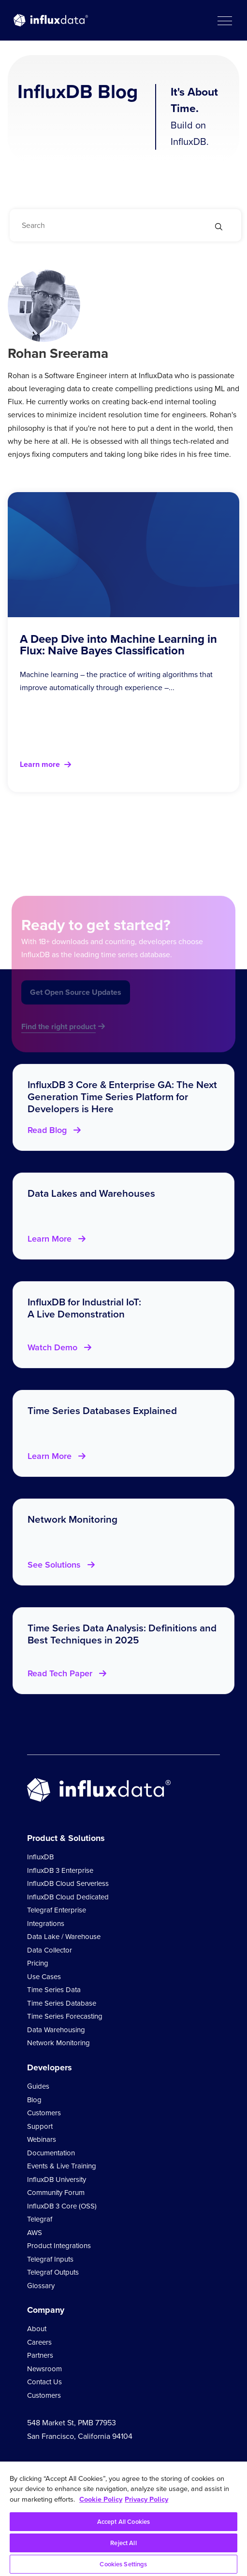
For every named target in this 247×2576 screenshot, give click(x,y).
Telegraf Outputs (53, 2272)
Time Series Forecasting (64, 2016)
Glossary (41, 2285)
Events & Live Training (61, 2166)
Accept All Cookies (123, 2521)
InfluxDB (40, 1857)
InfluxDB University (56, 2179)
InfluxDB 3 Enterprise (60, 1870)
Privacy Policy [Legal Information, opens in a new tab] (146, 2499)
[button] (224, 20)
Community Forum (56, 2192)
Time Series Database (61, 2003)
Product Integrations (59, 2245)
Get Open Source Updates (75, 1003)
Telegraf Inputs (50, 2259)
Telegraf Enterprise (56, 1910)
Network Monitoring (58, 2043)
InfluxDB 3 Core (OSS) (62, 2206)
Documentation (51, 2153)
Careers (39, 2342)
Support (40, 2126)
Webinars (41, 2139)
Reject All (123, 2543)
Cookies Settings (123, 2564)
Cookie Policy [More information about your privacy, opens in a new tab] (100, 2499)
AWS (34, 2232)
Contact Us (44, 2382)
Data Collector (49, 1950)
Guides (38, 2086)
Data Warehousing (56, 2029)
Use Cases (44, 1976)
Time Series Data (54, 1989)
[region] (123, 2519)
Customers (44, 2113)
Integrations (45, 1923)
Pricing (37, 1963)
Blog (34, 2100)
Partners (40, 2355)
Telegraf (39, 2219)
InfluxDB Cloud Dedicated (68, 1897)
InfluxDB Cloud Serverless (68, 1883)
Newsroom (44, 2369)
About (36, 2328)
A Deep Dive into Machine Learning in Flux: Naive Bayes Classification (118, 644)
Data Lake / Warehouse (64, 1936)
